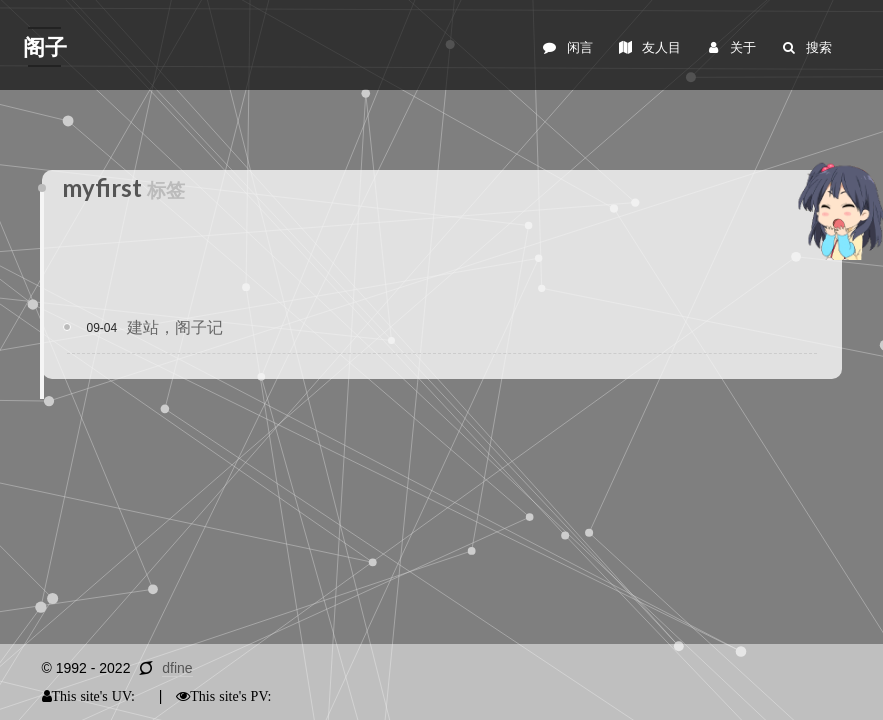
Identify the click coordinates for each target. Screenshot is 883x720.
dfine (177, 668)
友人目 (649, 47)
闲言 (567, 47)
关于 (730, 47)
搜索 (805, 47)
